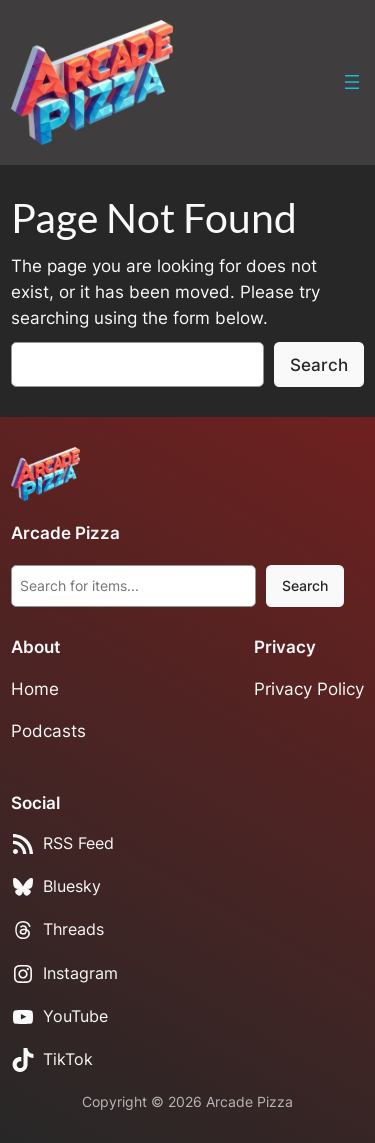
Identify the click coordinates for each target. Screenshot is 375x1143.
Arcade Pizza (65, 533)
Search (319, 365)
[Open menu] (352, 82)
